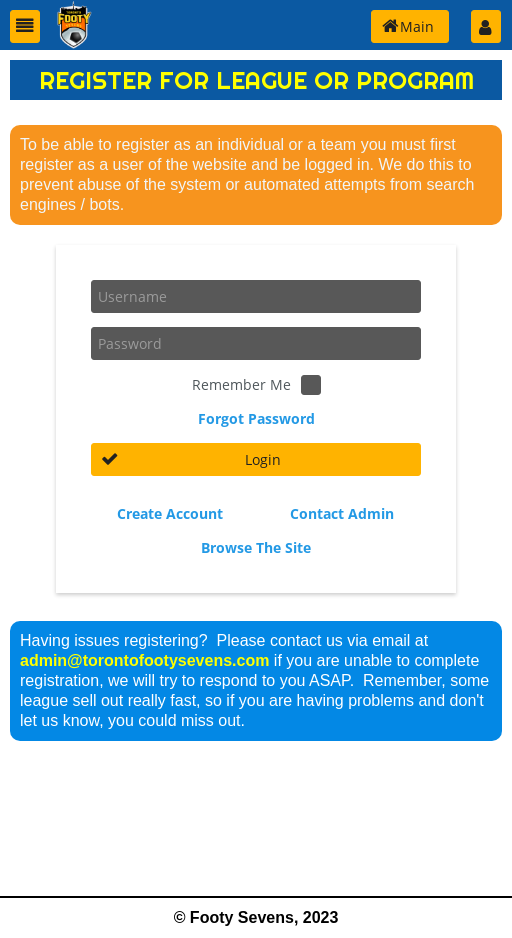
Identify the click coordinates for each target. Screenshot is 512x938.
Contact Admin (342, 513)
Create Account (170, 513)
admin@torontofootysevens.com (144, 660)
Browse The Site (256, 547)
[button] (25, 26)
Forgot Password (256, 418)
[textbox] (256, 296)
